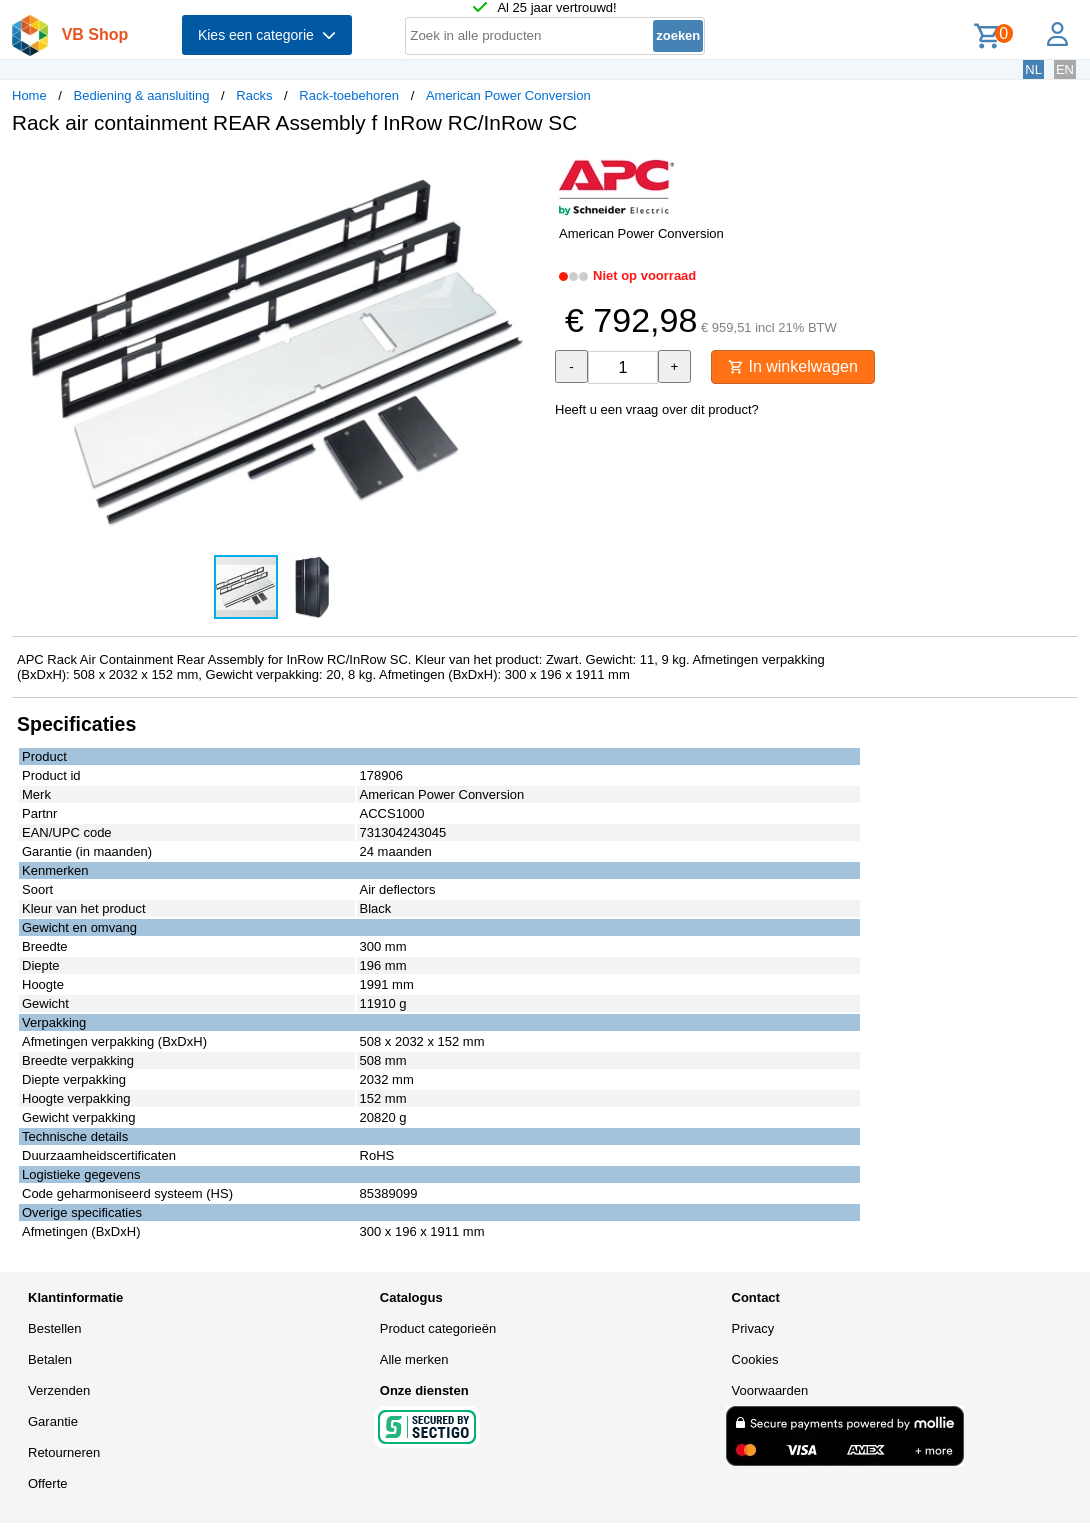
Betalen (50, 1359)
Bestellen (54, 1328)
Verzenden (59, 1390)
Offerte (48, 1483)
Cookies (755, 1359)
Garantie (53, 1421)
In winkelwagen (793, 366)
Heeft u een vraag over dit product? (657, 409)
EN (1065, 69)
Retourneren (64, 1452)
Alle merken (414, 1359)
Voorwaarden (770, 1390)
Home (29, 95)
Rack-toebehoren (349, 95)
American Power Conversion (508, 95)
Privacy (753, 1328)
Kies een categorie (267, 35)
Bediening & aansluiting (142, 95)
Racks (254, 95)
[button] (527, 171)
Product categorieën (438, 1328)
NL (1033, 69)
